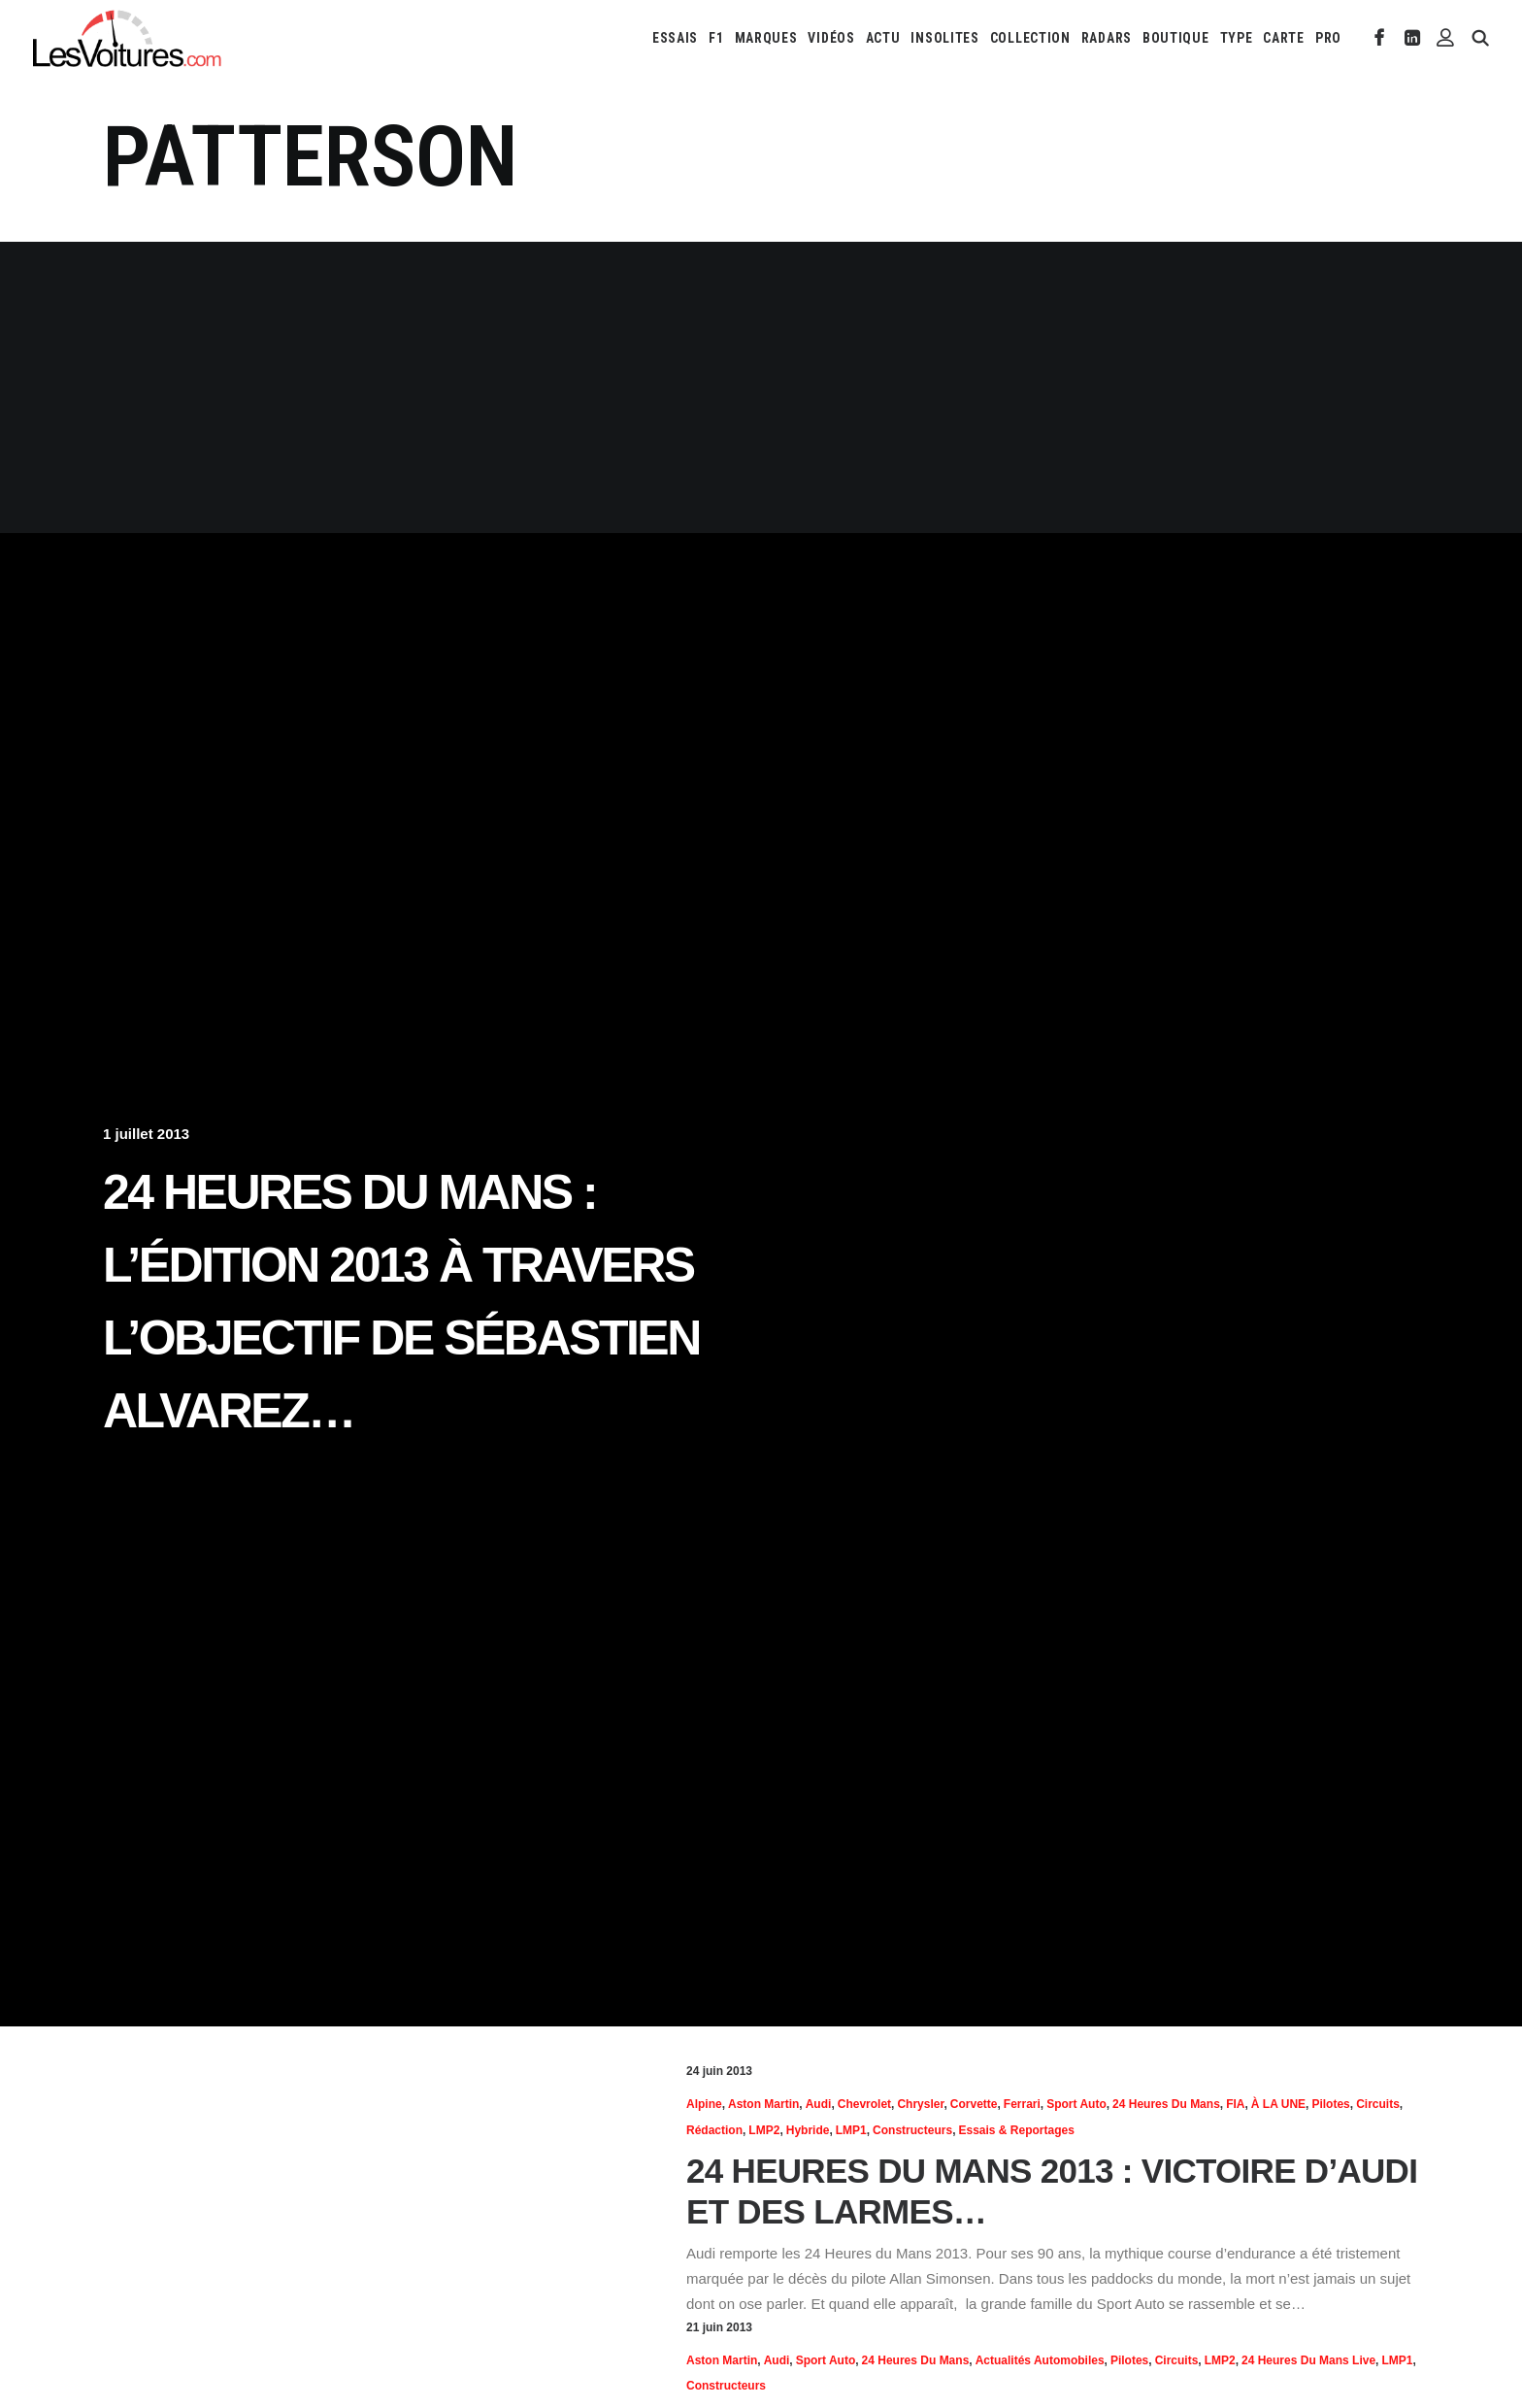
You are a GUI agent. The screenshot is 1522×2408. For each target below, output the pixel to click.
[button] (1380, 38)
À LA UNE (1278, 2104)
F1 (716, 38)
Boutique (1175, 38)
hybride (808, 2130)
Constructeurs (912, 2130)
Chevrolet (864, 2104)
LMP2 (763, 2130)
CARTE (1284, 38)
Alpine (704, 2104)
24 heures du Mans (1166, 2104)
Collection (1030, 38)
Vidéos (831, 38)
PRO (1328, 38)
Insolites (944, 38)
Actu (883, 38)
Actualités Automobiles (1040, 2360)
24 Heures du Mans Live (1308, 2360)
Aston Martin (763, 2104)
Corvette (974, 2104)
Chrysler (920, 2104)
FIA (1235, 2104)
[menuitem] (675, 38)
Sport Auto (1076, 2104)
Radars (1106, 38)
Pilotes (1330, 2104)
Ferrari (1022, 2104)
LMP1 (851, 2130)
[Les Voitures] (127, 38)
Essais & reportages (1016, 2130)
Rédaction (714, 2130)
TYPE (1236, 38)
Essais (675, 38)
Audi (819, 2104)
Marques (766, 38)
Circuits (1378, 2104)
